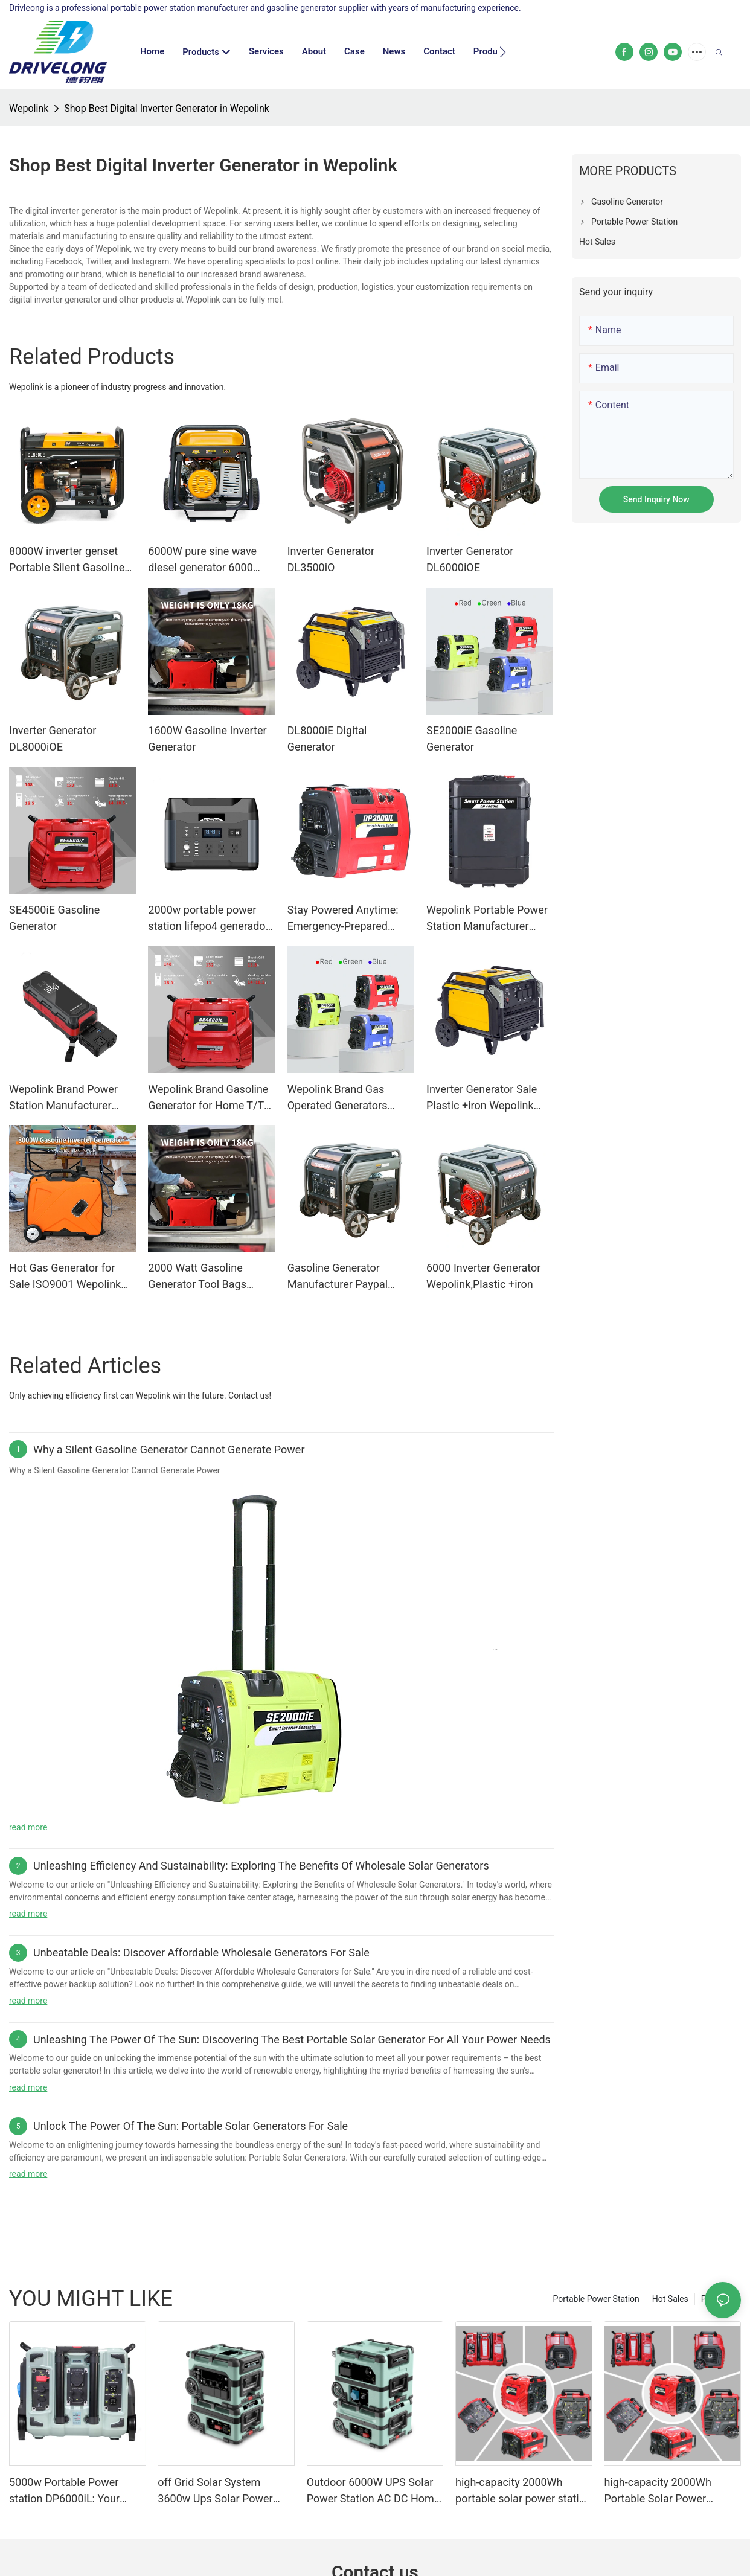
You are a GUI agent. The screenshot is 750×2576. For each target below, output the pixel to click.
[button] (502, 51)
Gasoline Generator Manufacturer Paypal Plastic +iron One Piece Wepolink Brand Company (349, 1276)
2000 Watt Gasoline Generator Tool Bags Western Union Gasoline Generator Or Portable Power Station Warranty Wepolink (205, 1276)
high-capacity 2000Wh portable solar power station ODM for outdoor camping (523, 2491)
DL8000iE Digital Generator (327, 738)
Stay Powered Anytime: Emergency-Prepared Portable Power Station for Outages (343, 918)
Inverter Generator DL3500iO (330, 559)
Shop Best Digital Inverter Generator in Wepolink (166, 108)
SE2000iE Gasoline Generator (471, 738)
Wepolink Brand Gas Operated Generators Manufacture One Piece (343, 1098)
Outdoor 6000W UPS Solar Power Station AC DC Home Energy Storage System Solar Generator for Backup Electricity (373, 2491)
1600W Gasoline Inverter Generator (207, 738)
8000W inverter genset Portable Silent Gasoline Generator (66, 560)
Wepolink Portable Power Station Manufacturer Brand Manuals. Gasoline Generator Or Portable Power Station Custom (487, 918)
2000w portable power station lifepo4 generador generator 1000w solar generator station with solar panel (208, 918)
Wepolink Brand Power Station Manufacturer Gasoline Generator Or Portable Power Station (64, 1098)
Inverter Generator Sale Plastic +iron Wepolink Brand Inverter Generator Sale (485, 1098)
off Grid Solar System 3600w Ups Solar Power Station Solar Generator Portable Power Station (215, 2491)
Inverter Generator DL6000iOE (469, 559)
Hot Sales (670, 2299)
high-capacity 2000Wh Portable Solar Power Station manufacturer (657, 2491)
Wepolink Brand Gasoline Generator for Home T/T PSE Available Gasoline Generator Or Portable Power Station (208, 1098)
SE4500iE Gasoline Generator (54, 917)
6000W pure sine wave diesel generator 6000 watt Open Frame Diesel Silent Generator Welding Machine (207, 560)
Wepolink (28, 108)
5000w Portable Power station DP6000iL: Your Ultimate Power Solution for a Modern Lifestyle (75, 2491)
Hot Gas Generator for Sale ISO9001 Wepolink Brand (65, 1276)
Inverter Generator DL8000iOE (52, 738)
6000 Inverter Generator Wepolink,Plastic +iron (483, 1275)
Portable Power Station (596, 2299)
